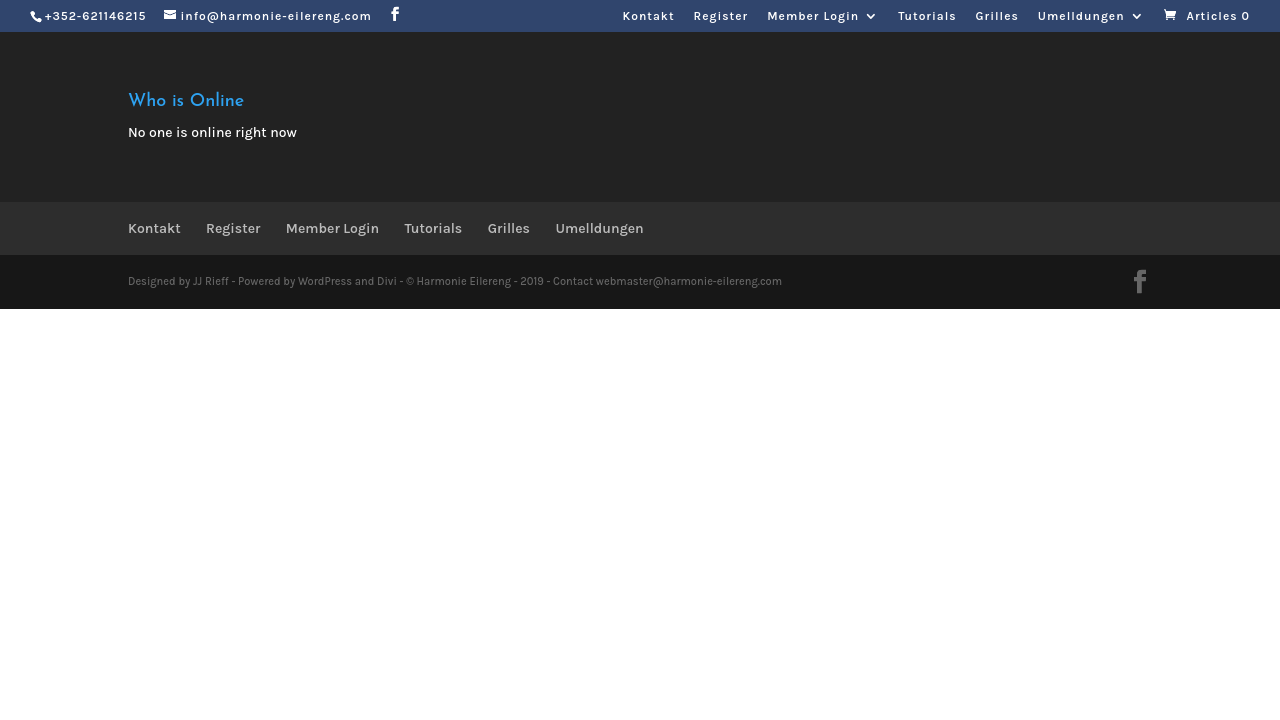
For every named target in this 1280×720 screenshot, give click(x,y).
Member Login (813, 16)
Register (721, 16)
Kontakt (648, 16)
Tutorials (927, 16)
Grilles (997, 16)
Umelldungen (1081, 16)
